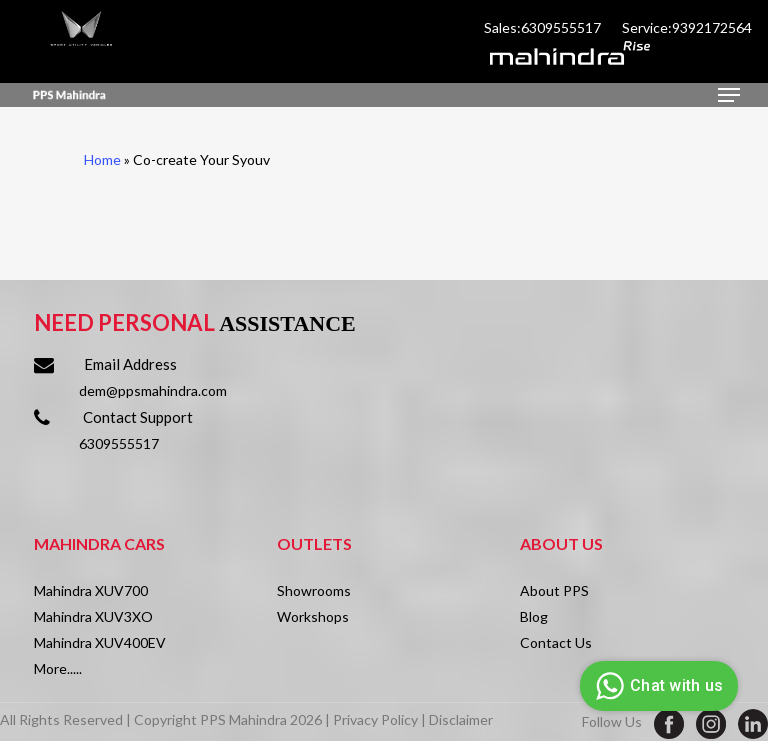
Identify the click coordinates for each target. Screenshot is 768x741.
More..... (58, 668)
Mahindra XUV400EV (100, 642)
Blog (534, 616)
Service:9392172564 (687, 27)
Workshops (313, 616)
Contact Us (556, 642)
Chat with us (656, 686)
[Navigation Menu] (729, 95)
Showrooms (314, 590)
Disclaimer (461, 719)
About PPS (554, 590)
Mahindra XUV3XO (93, 616)
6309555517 (119, 443)
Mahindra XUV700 (91, 590)
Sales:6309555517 (544, 27)
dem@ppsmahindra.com (153, 390)
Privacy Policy (375, 719)
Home (102, 159)
